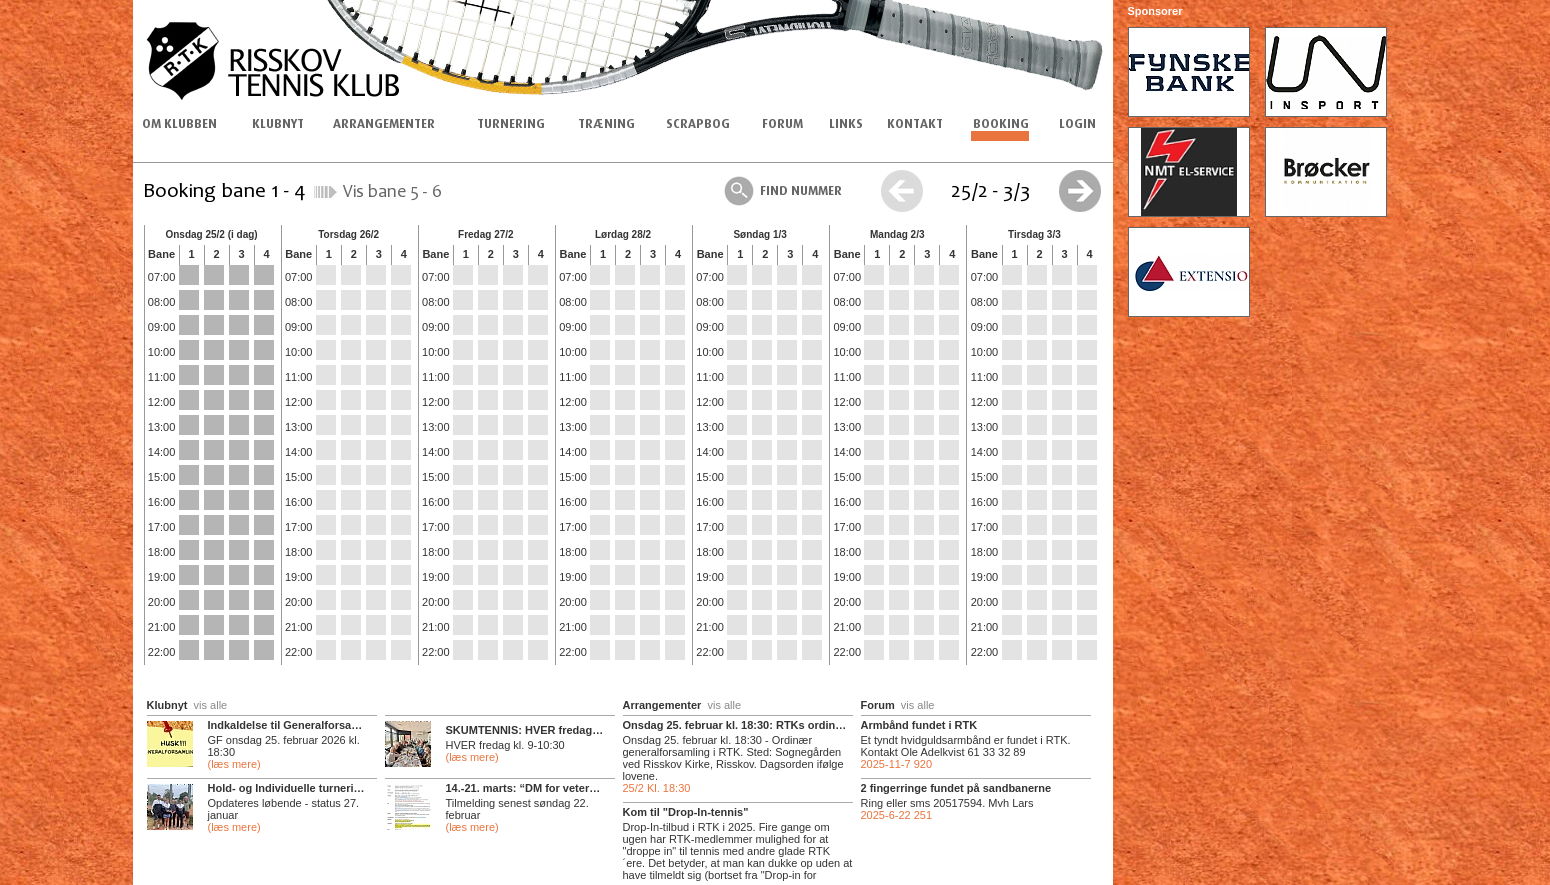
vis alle (211, 705)
